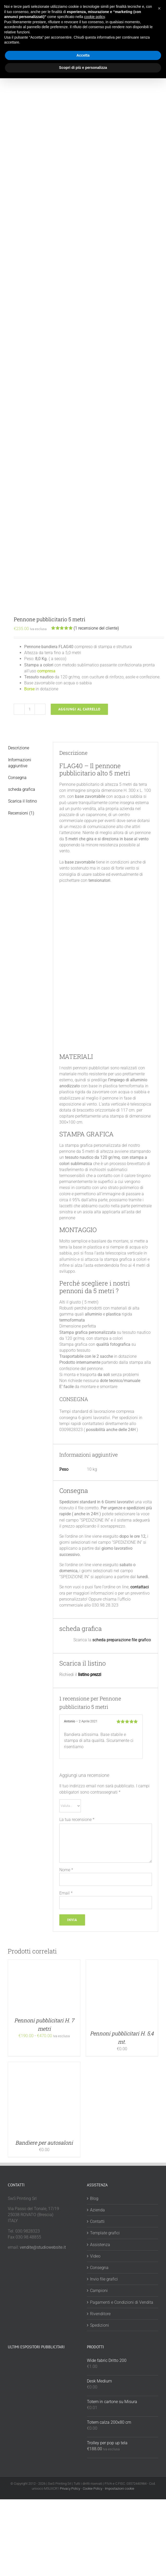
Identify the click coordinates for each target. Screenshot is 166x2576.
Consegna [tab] (17, 777)
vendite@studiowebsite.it (43, 2247)
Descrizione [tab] (18, 747)
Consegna (99, 2267)
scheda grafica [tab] (21, 789)
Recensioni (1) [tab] (21, 813)
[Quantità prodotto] (29, 709)
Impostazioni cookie (119, 2488)
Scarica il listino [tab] (22, 801)
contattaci (139, 1586)
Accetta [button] (83, 55)
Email (66, 1893)
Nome (66, 1869)
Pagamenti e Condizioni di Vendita (121, 2302)
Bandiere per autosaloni (44, 2142)
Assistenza (100, 2244)
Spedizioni (99, 2325)
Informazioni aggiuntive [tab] (19, 762)
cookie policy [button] (94, 17)
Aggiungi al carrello (79, 709)
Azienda (97, 2209)
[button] (159, 8)
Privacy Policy (70, 2488)
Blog (94, 2198)
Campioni (99, 2290)
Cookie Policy (92, 2488)
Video (95, 2256)
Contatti (97, 2221)
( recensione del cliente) (96, 628)
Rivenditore (100, 2313)
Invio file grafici (104, 2279)
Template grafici (105, 2232)
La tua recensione (76, 1819)
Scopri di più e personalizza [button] (83, 67)
